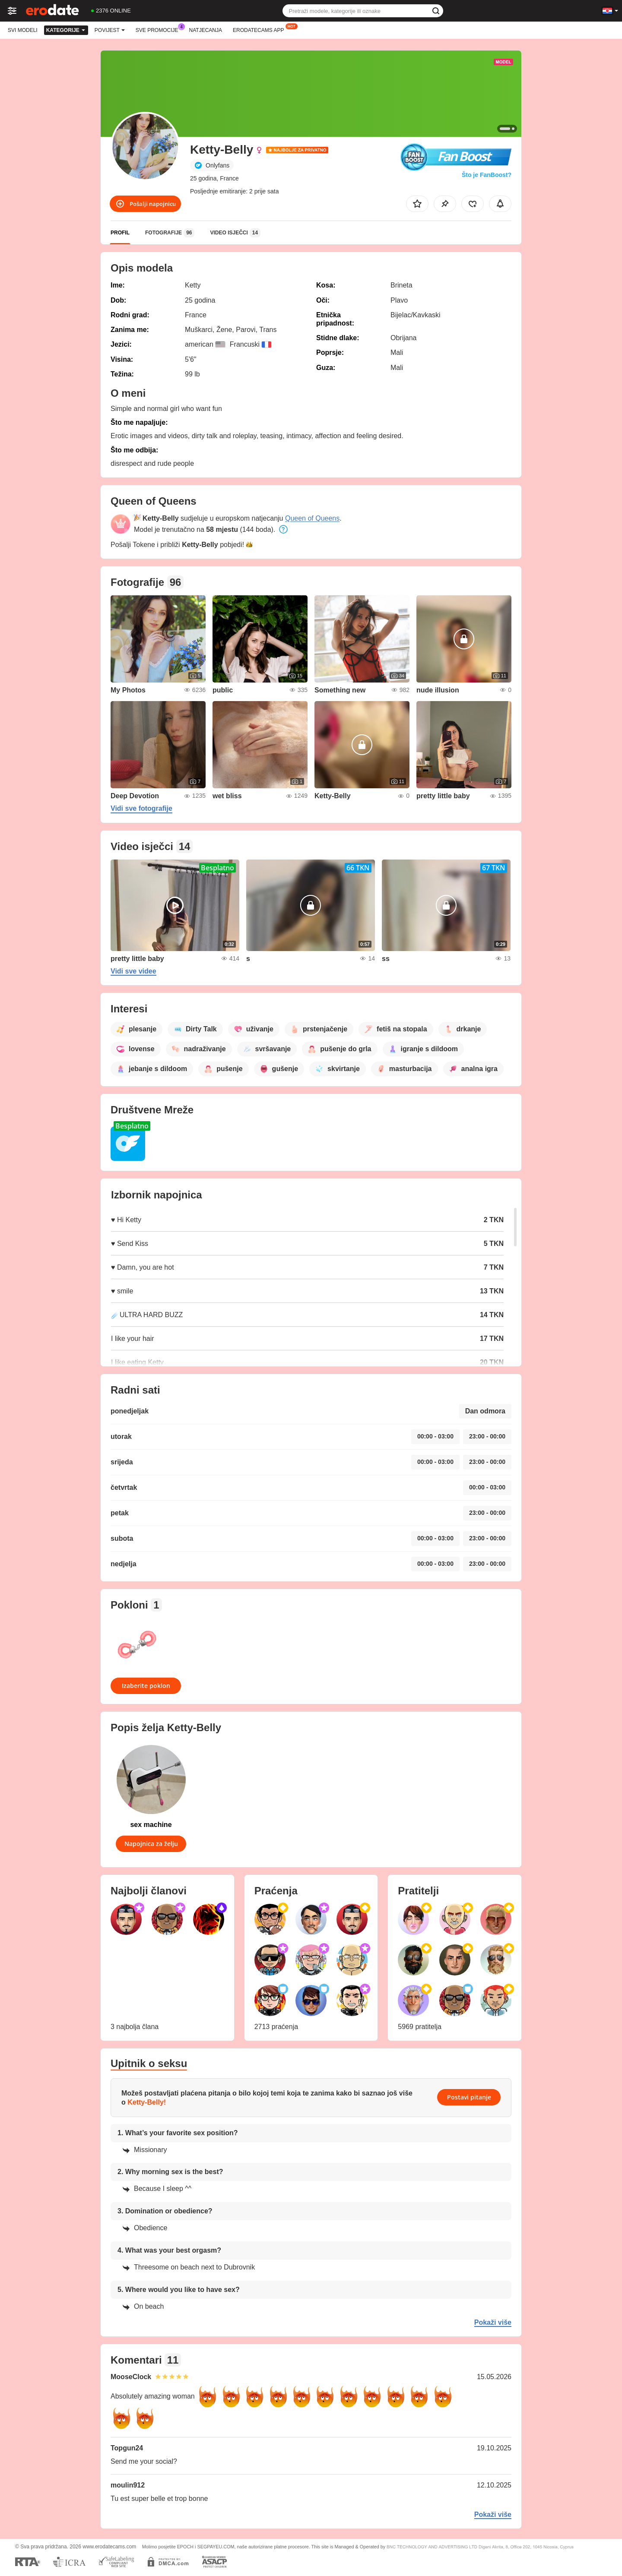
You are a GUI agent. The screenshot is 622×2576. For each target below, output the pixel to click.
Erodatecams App (260, 29)
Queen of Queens (312, 518)
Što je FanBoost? (486, 174)
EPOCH (185, 2546)
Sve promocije (159, 29)
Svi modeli (23, 30)
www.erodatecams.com (109, 2547)
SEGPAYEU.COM (215, 2546)
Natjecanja (205, 30)
